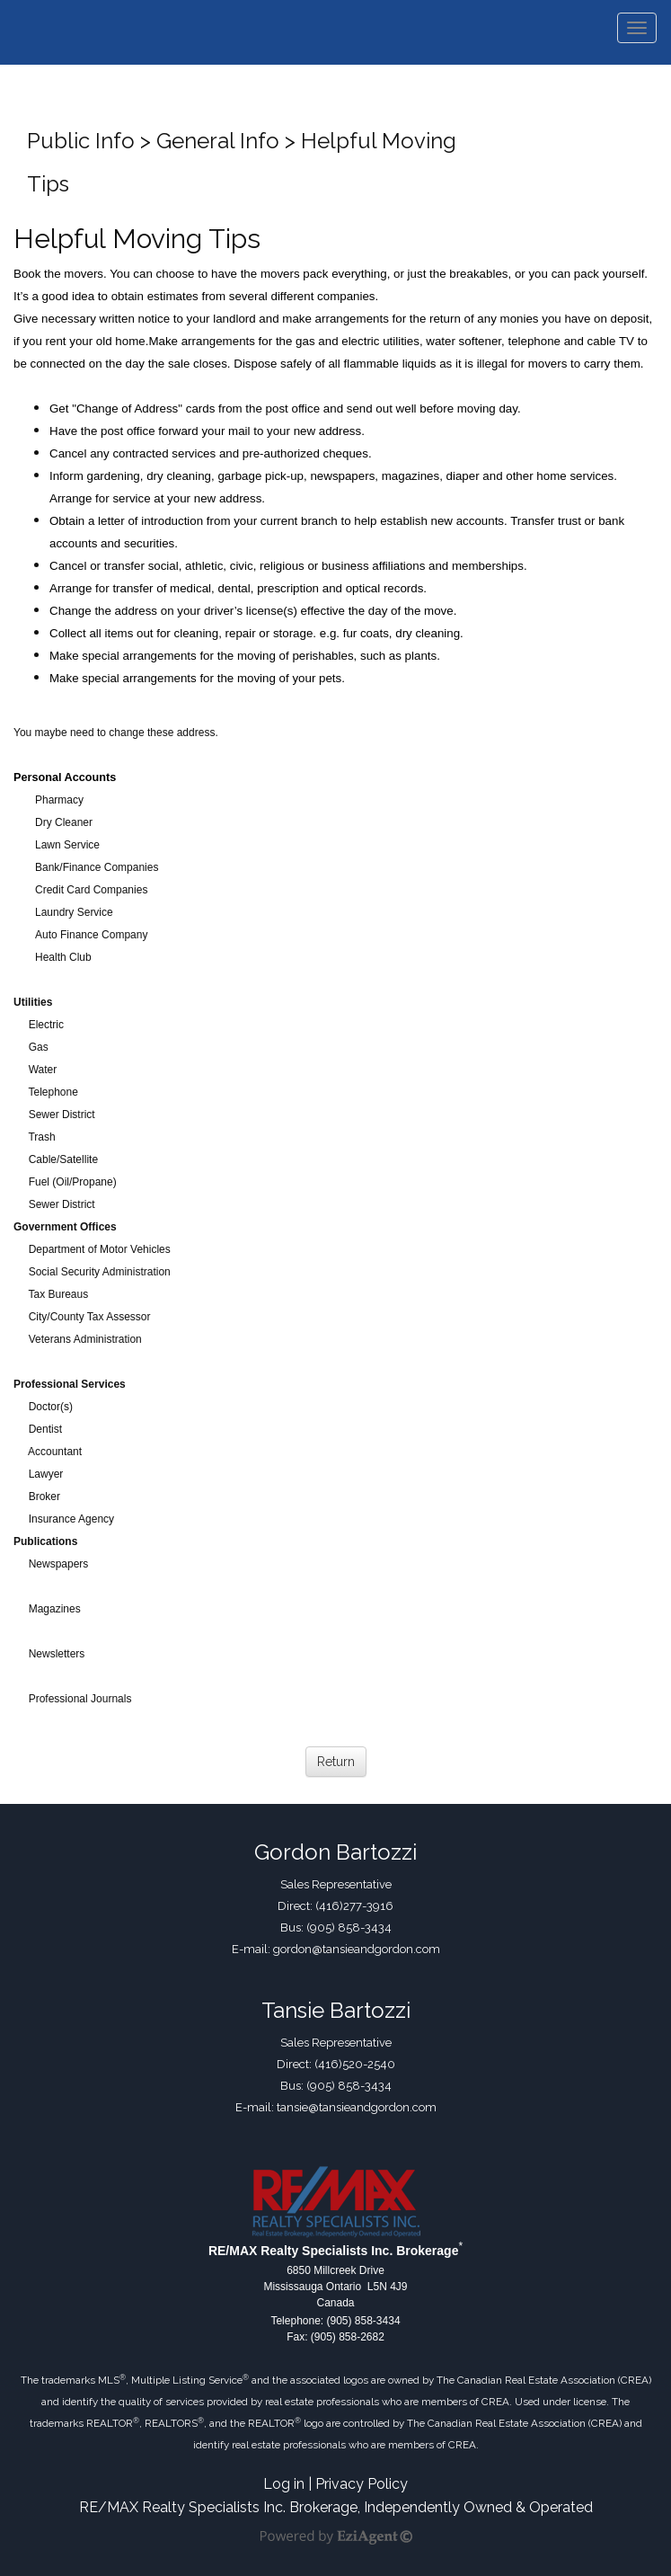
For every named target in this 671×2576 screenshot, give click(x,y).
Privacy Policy (361, 2483)
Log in (284, 2483)
